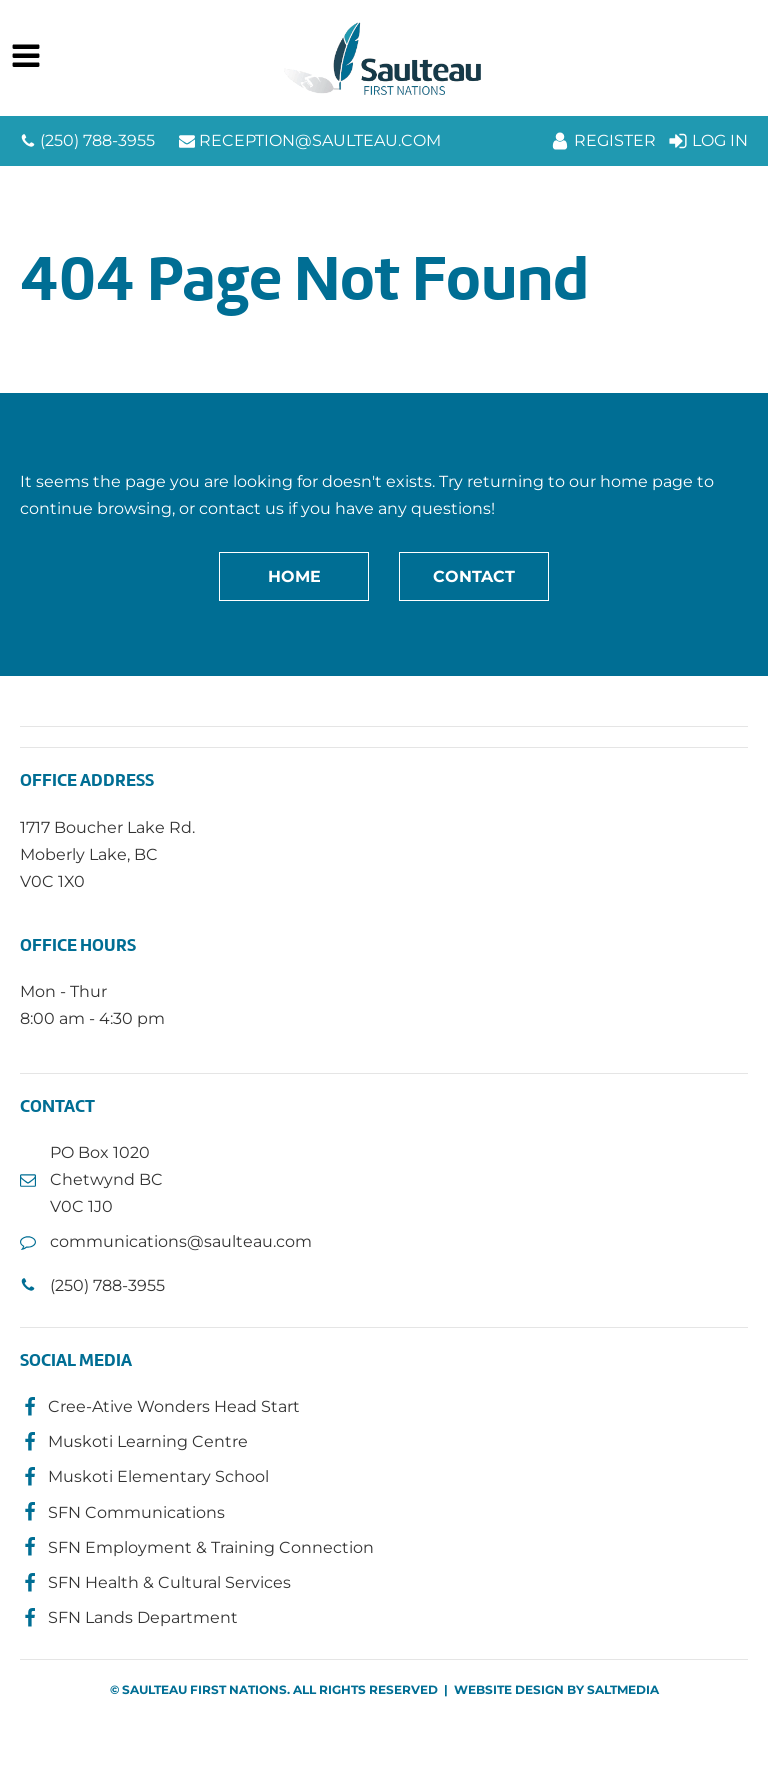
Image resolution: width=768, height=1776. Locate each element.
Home (294, 576)
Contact (474, 576)
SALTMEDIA (623, 1689)
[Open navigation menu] (26, 58)
